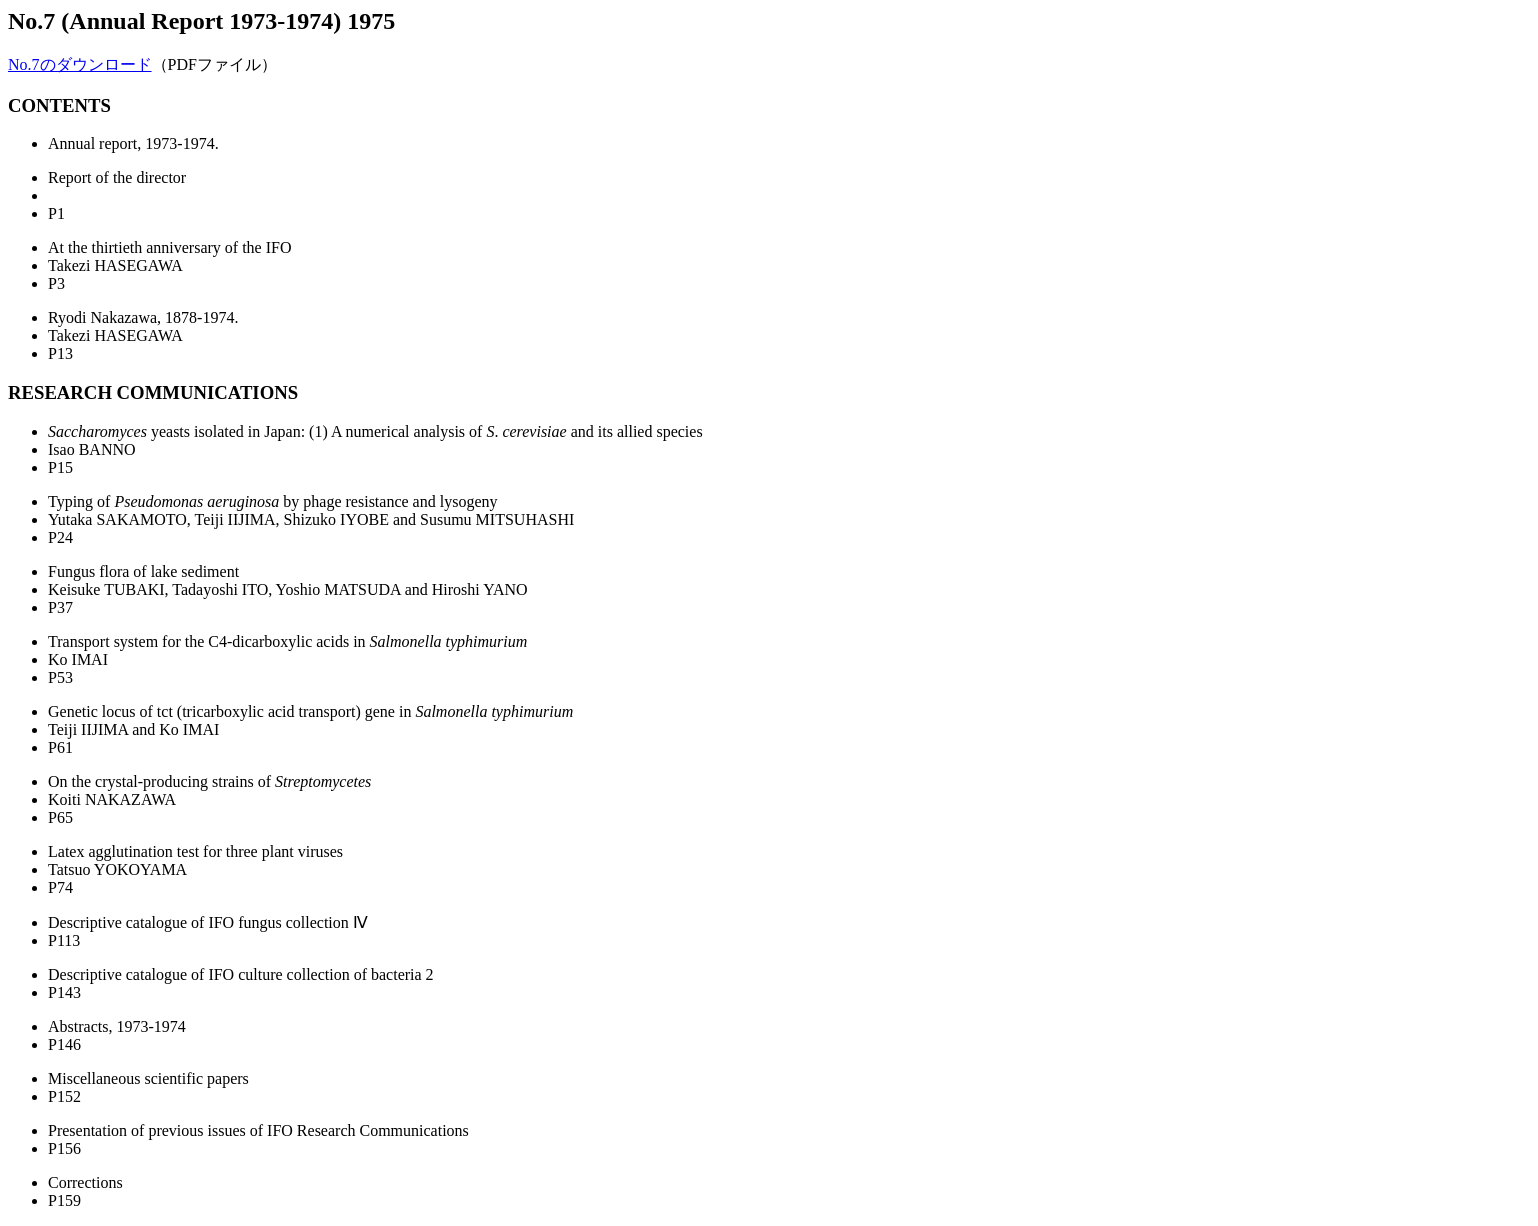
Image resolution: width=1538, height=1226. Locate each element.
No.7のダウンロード (80, 64)
